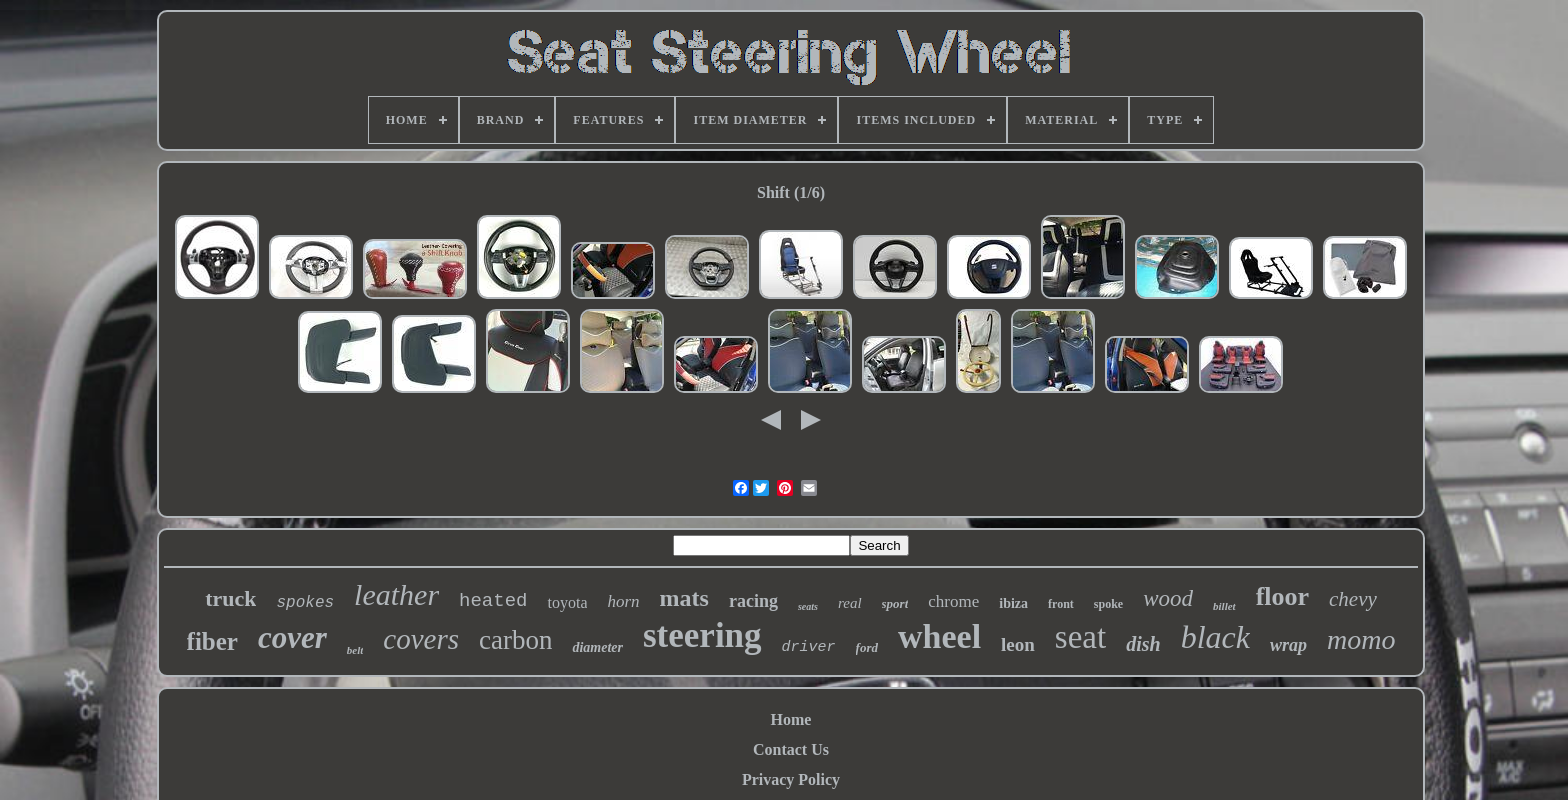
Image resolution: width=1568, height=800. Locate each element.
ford (867, 647)
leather (396, 594)
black (1215, 637)
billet (1224, 606)
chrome (953, 601)
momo (1361, 639)
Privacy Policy (791, 779)
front (1061, 604)
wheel (939, 636)
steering (702, 635)
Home (791, 719)
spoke (1108, 604)
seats (808, 606)
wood (1168, 598)
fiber (212, 641)
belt (355, 650)
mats (684, 598)
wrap (1288, 645)
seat (1080, 637)
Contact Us (791, 749)
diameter (597, 647)
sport (895, 603)
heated (493, 601)
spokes (305, 603)
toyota (567, 602)
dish (1143, 644)
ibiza (1013, 603)
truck (230, 598)
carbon (515, 640)
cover (292, 637)
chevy (1353, 599)
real (850, 603)
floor (1282, 596)
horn (623, 601)
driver (809, 647)
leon (1018, 644)
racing (753, 601)
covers (421, 639)
